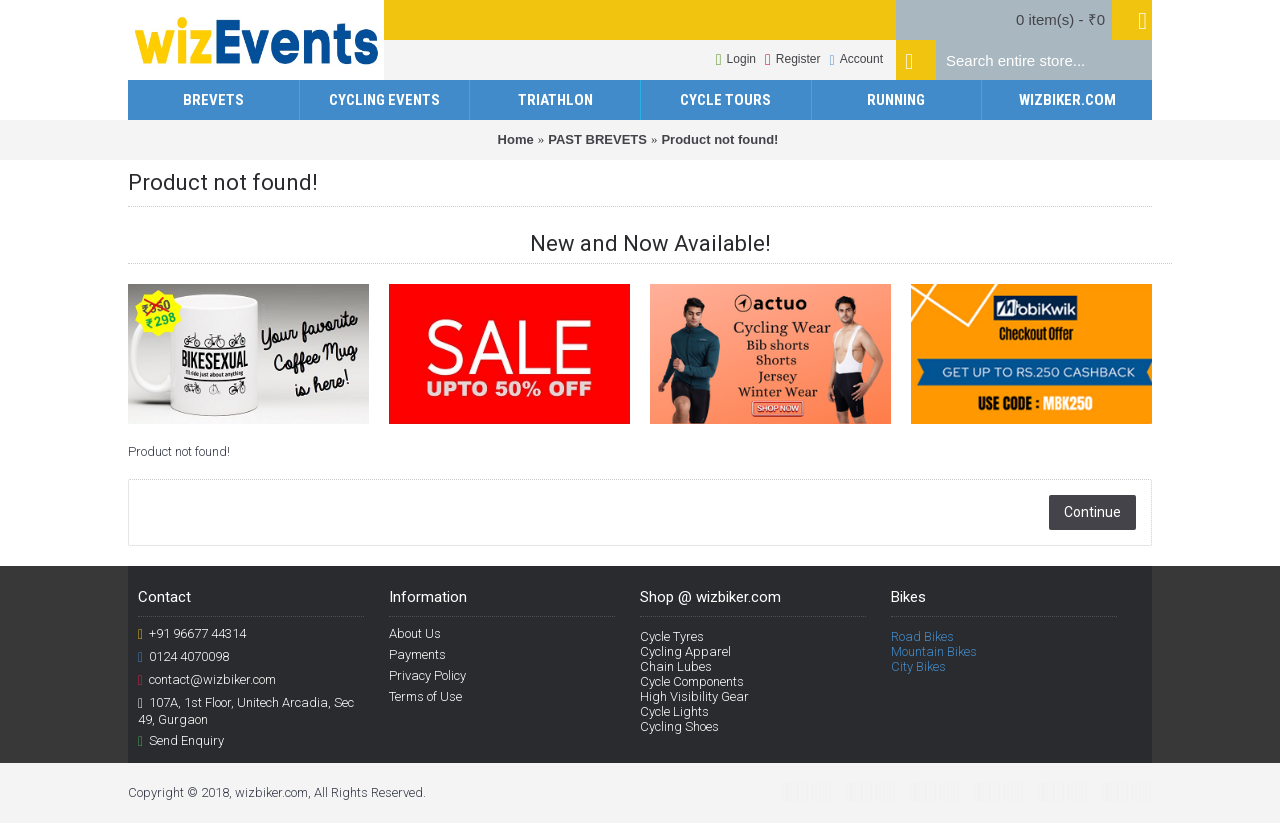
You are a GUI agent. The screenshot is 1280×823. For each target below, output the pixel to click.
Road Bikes (922, 636)
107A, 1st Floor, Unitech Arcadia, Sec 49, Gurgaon (246, 711)
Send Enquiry (181, 741)
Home (516, 139)
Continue (1092, 512)
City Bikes (918, 666)
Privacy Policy (427, 675)
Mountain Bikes (934, 651)
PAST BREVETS (597, 139)
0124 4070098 (183, 657)
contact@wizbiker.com (207, 680)
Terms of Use (425, 696)
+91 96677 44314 (192, 634)
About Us (415, 633)
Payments (417, 654)
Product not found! (719, 139)
